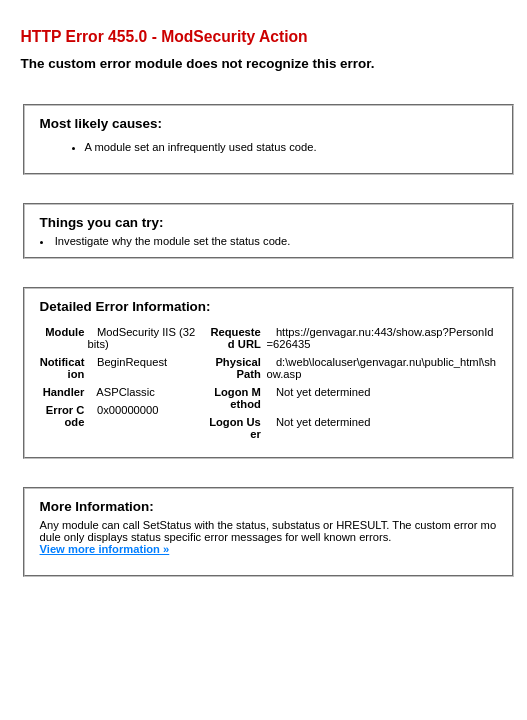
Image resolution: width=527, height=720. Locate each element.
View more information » (105, 549)
